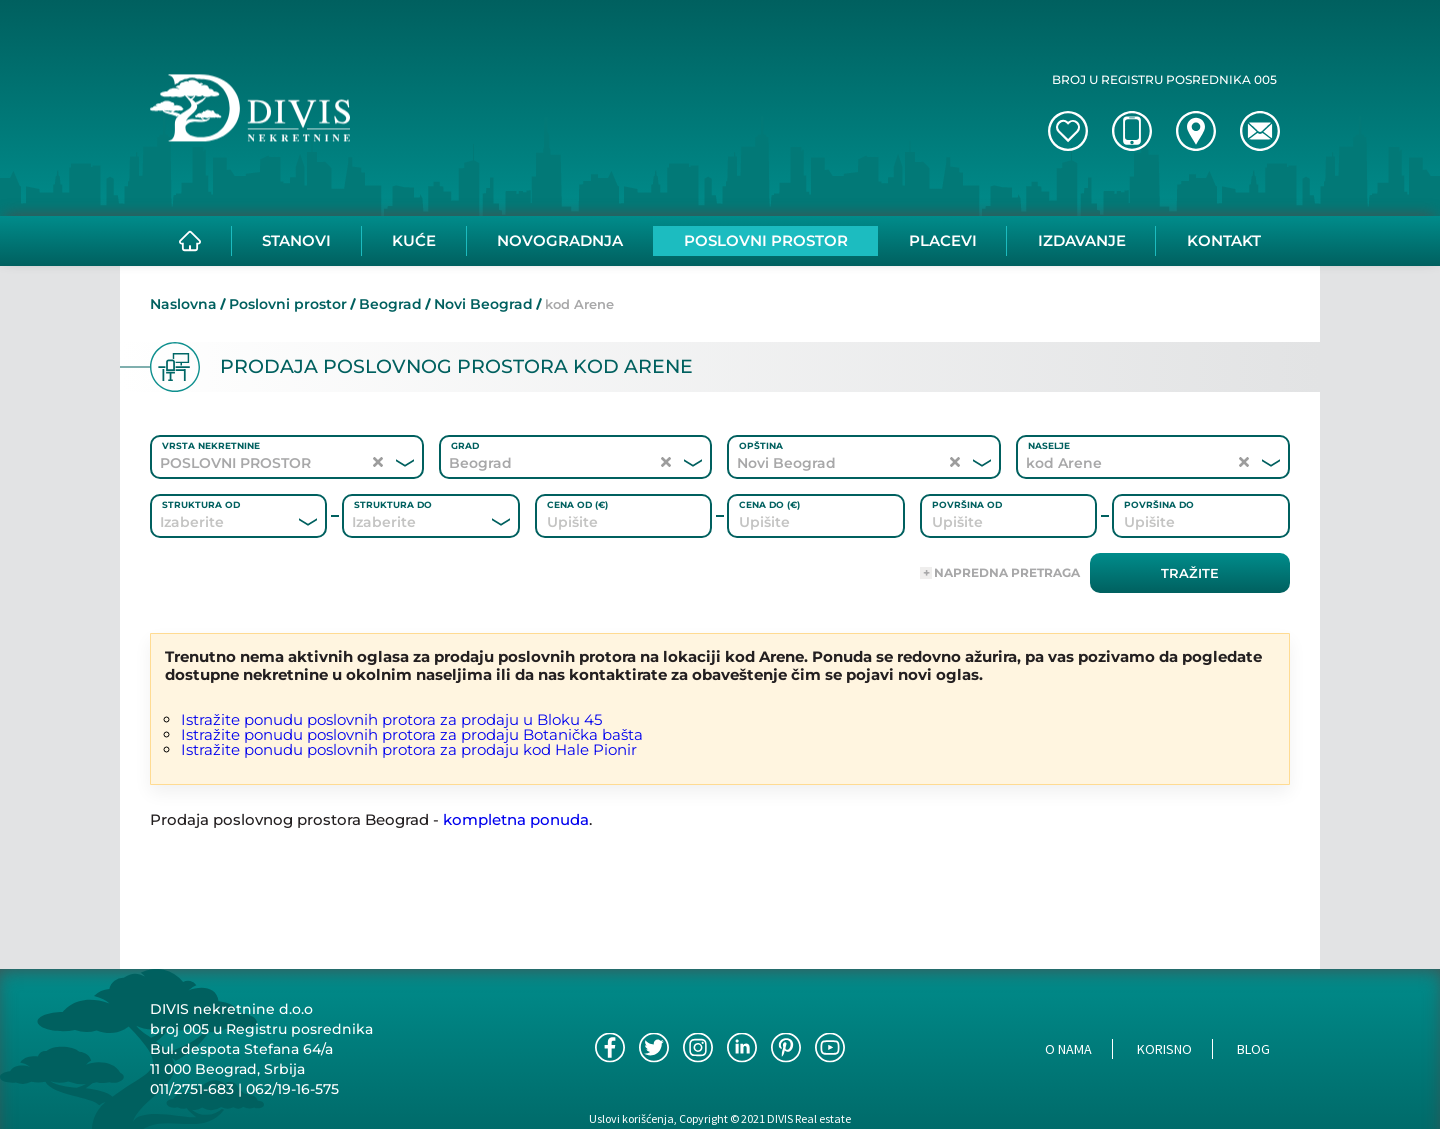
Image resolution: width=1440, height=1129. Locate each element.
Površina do (1159, 504)
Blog (1253, 1049)
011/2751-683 (192, 1089)
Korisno (1164, 1049)
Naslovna (183, 304)
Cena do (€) (769, 504)
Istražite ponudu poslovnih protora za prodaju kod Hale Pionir (409, 749)
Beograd (390, 304)
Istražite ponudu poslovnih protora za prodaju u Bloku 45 (391, 719)
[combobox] (211, 522)
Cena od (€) (577, 504)
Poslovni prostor (288, 304)
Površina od (967, 504)
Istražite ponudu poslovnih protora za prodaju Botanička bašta (412, 734)
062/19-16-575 (292, 1089)
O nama (1068, 1049)
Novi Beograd (483, 304)
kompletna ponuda (516, 819)
